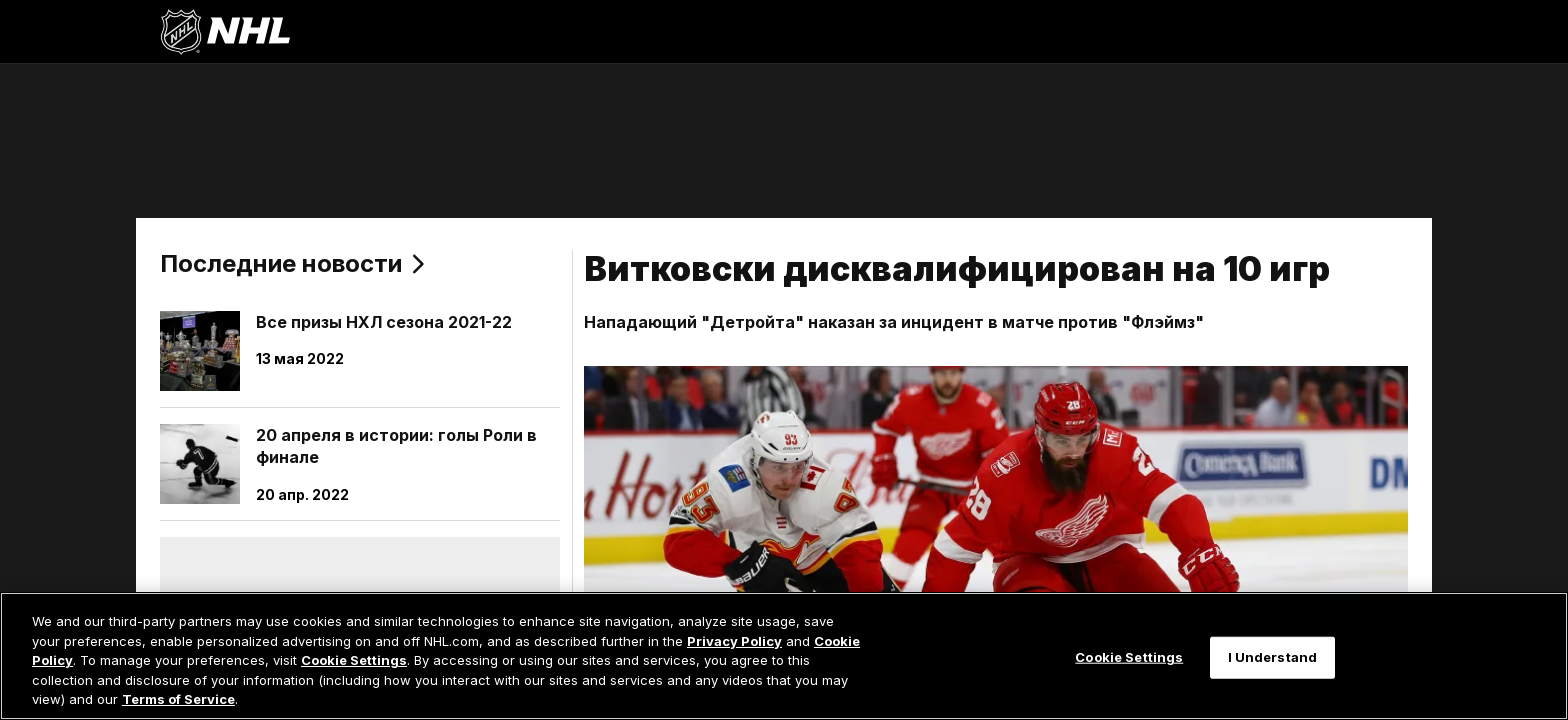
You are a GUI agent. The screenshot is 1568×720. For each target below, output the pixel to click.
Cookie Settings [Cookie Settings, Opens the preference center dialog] (1129, 657)
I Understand (1273, 657)
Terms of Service (178, 699)
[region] (784, 656)
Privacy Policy (734, 641)
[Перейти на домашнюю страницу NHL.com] (225, 32)
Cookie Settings (354, 660)
